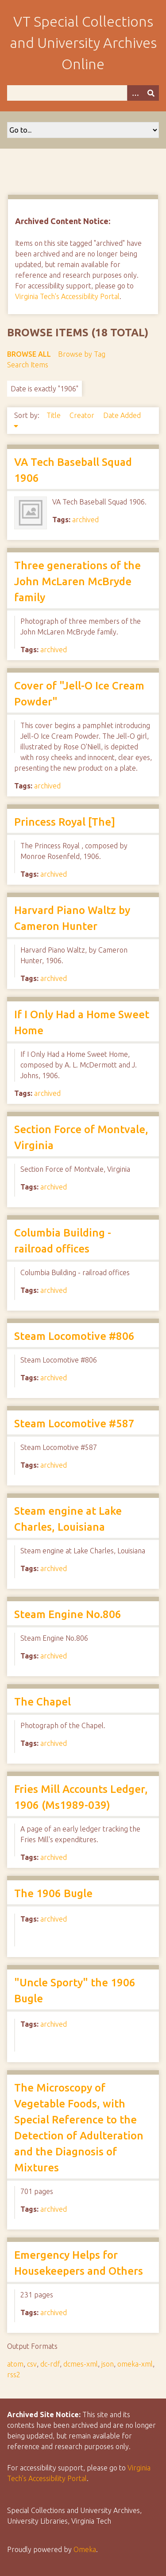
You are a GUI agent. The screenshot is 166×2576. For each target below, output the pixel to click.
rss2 (13, 2375)
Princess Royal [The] (64, 822)
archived (85, 520)
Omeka (84, 2549)
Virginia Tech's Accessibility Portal (67, 296)
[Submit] (151, 93)
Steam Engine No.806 (67, 1614)
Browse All (29, 354)
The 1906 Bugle (53, 1893)
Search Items (27, 365)
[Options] (135, 93)
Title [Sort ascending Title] (54, 415)
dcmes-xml (80, 2364)
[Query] (83, 93)
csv (32, 2364)
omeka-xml (135, 2364)
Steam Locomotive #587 (74, 1424)
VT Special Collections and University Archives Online (83, 42)
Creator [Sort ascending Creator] (82, 415)
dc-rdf (50, 2364)
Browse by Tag (81, 354)
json (107, 2364)
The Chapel (42, 1702)
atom (15, 2364)
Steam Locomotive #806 (74, 1336)
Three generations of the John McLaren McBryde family (77, 581)
